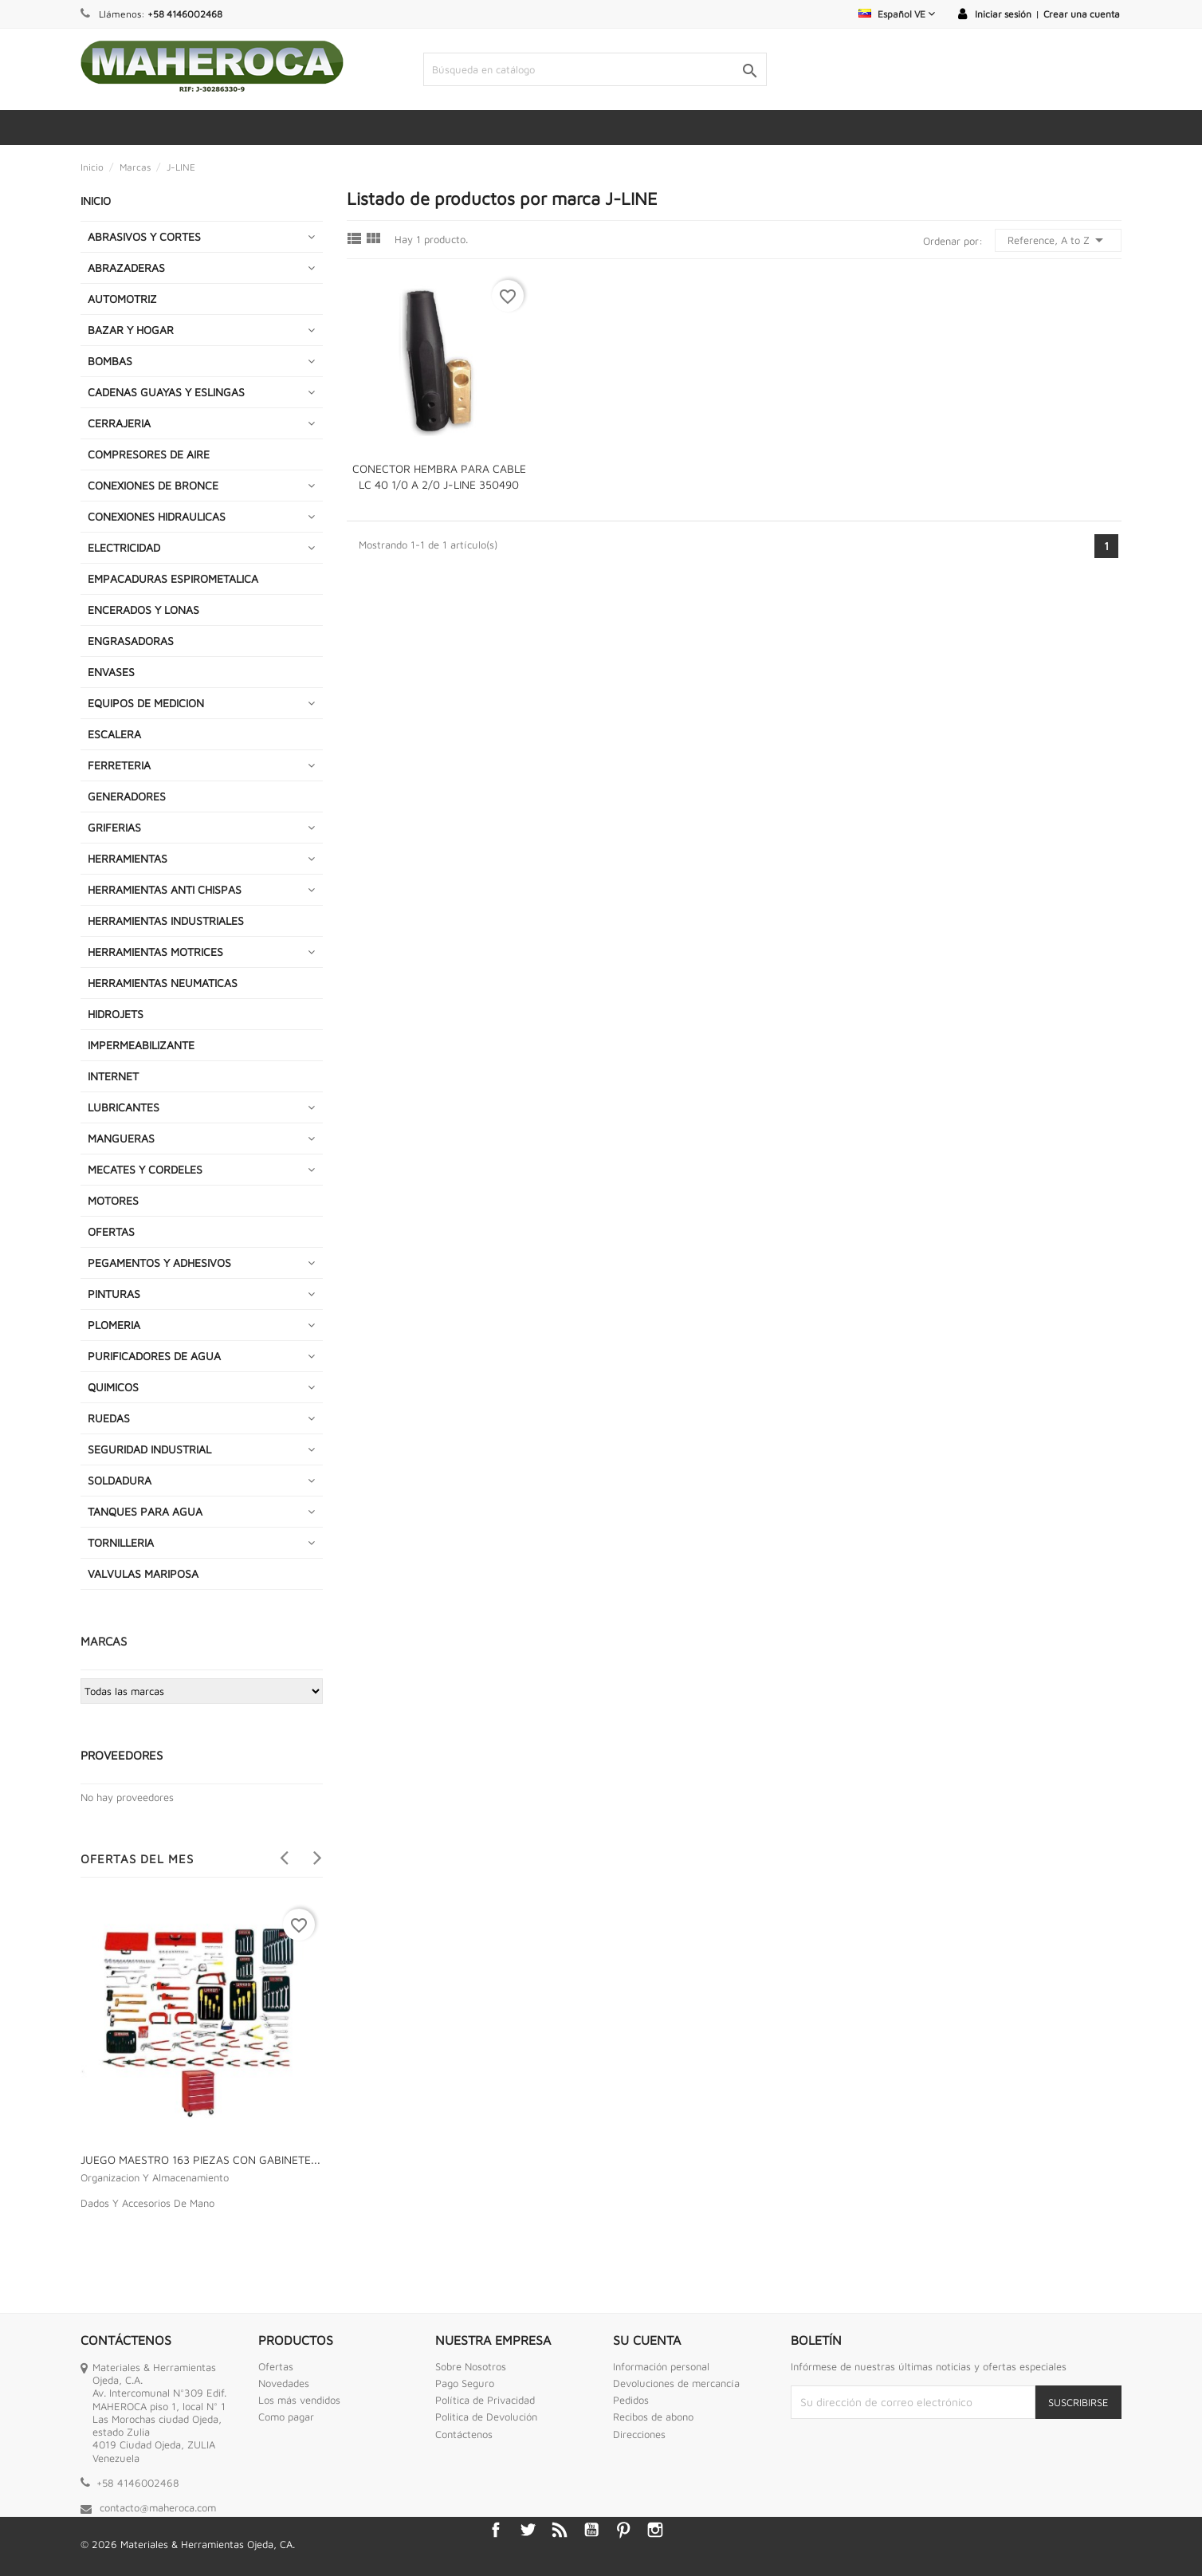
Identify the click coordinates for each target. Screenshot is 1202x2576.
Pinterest (623, 2529)
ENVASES (111, 671)
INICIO (96, 200)
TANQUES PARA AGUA (145, 1511)
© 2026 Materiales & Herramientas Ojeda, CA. (188, 2544)
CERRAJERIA (119, 423)
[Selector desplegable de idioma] (896, 14)
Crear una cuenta (1081, 14)
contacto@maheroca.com (158, 2507)
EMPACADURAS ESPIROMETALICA (173, 578)
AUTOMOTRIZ (122, 298)
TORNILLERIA (121, 1542)
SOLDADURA (119, 1480)
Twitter (527, 2529)
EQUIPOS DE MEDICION (146, 703)
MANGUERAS (121, 1138)
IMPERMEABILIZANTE (141, 1045)
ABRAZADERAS (126, 267)
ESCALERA (114, 734)
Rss (559, 2529)
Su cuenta (647, 2340)
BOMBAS (110, 361)
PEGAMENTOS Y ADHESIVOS (159, 1262)
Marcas (104, 1641)
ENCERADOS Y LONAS (143, 609)
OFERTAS (111, 1231)
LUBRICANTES (123, 1107)
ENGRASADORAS (131, 640)
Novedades (283, 2383)
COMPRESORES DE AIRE (149, 454)
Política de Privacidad (485, 2399)
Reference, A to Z (1058, 240)
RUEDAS (109, 1418)
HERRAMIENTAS (127, 858)
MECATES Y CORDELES (145, 1169)
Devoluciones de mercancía (676, 2383)
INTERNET (113, 1076)
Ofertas (275, 2366)
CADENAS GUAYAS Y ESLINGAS (166, 392)
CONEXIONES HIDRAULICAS (157, 516)
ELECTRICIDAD (124, 547)
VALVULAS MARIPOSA (143, 1573)
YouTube (591, 2529)
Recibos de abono (653, 2416)
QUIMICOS (113, 1387)
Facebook (495, 2529)
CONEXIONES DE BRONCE (153, 485)
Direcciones (639, 2434)
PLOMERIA (114, 1324)
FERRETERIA (119, 765)
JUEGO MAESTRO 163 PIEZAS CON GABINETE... (200, 2159)
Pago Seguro (464, 2383)
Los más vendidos (299, 2399)
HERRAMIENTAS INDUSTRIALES (166, 920)
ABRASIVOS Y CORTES (144, 236)
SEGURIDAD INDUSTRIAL (149, 1449)
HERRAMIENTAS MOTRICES (155, 951)
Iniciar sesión (1003, 14)
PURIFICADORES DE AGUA (154, 1356)
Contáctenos (464, 2434)
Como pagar (286, 2416)
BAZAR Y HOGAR (131, 329)
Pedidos (631, 2399)
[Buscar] (594, 69)
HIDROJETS (115, 1014)
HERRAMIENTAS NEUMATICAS (163, 982)
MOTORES (113, 1200)
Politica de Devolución (486, 2416)
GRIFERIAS (114, 827)
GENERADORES (127, 796)
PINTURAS (114, 1293)
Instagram (655, 2529)
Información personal (661, 2366)
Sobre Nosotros (470, 2366)
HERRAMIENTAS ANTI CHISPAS (165, 889)
